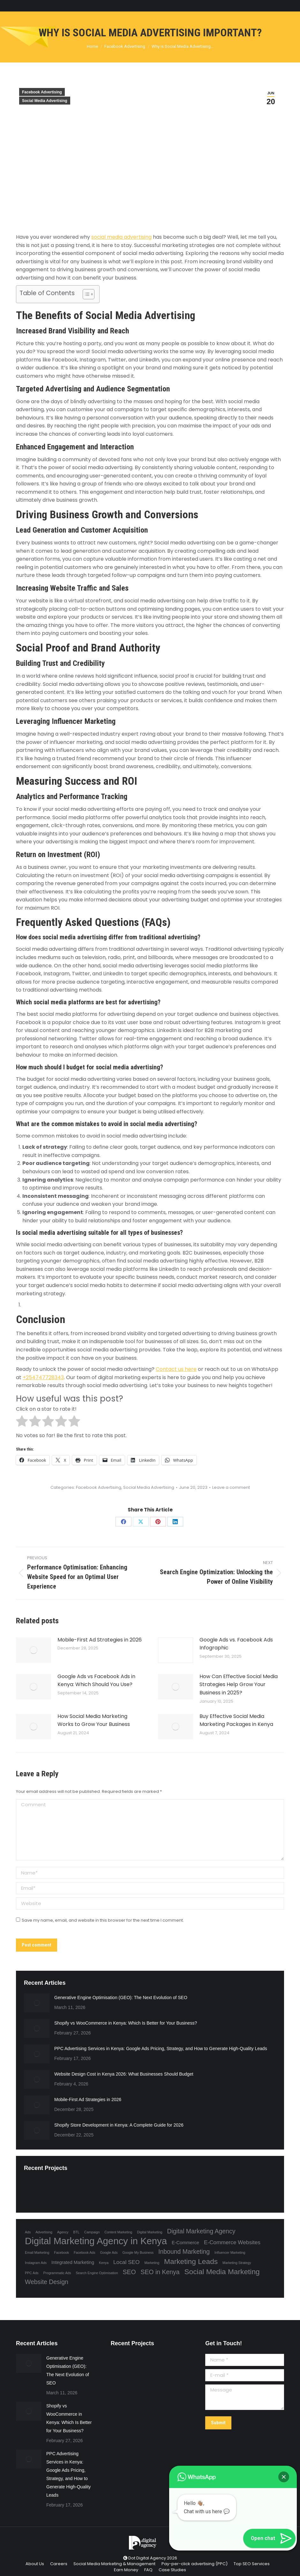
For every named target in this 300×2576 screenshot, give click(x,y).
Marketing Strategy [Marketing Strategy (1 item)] (236, 2263)
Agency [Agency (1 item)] (63, 2232)
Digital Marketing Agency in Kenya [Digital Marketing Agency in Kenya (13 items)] (96, 2241)
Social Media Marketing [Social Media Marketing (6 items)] (221, 2271)
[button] (283, 2476)
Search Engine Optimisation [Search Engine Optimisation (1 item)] (97, 2273)
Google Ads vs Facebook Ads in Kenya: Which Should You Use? (96, 1680)
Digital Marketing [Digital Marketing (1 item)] (149, 2232)
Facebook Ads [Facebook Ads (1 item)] (84, 2252)
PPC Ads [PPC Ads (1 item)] (32, 2273)
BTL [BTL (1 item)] (76, 2232)
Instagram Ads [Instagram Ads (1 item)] (36, 2263)
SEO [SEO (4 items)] (129, 2271)
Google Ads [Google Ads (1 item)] (108, 2252)
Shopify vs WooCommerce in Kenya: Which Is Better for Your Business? (125, 2023)
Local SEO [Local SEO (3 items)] (126, 2262)
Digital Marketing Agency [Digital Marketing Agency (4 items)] (201, 2231)
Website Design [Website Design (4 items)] (46, 2281)
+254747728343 (43, 1377)
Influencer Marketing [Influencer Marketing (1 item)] (229, 2252)
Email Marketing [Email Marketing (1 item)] (37, 2252)
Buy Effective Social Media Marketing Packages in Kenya (236, 1720)
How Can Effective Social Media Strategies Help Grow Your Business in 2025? (238, 1684)
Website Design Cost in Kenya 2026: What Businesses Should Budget (123, 2074)
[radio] (22, 1422)
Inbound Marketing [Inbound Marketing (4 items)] (184, 2251)
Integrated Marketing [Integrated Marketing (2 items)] (72, 2262)
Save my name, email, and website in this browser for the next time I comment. (103, 1920)
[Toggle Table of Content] (85, 294)
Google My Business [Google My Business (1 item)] (138, 2252)
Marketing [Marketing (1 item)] (151, 2263)
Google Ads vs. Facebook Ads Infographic (236, 1644)
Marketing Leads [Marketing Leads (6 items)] (191, 2261)
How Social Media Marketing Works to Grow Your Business (93, 1720)
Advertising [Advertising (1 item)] (43, 2232)
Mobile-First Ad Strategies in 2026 (99, 1639)
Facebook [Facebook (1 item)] (61, 2252)
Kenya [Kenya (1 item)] (104, 2263)
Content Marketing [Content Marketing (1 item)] (118, 2232)
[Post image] (33, 1650)
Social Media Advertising (44, 100)
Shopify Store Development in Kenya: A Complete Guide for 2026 (119, 2125)
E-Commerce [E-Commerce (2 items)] (185, 2242)
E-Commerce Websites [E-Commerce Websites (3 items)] (232, 2242)
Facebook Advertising (42, 92)
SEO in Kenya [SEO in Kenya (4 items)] (159, 2271)
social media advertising (121, 237)
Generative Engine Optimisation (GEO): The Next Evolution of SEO (120, 1997)
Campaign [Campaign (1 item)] (92, 2232)
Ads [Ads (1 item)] (28, 2232)
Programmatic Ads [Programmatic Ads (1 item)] (57, 2273)
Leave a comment (231, 1487)
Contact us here (176, 1369)
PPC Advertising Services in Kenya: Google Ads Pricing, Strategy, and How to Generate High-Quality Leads (160, 2048)
